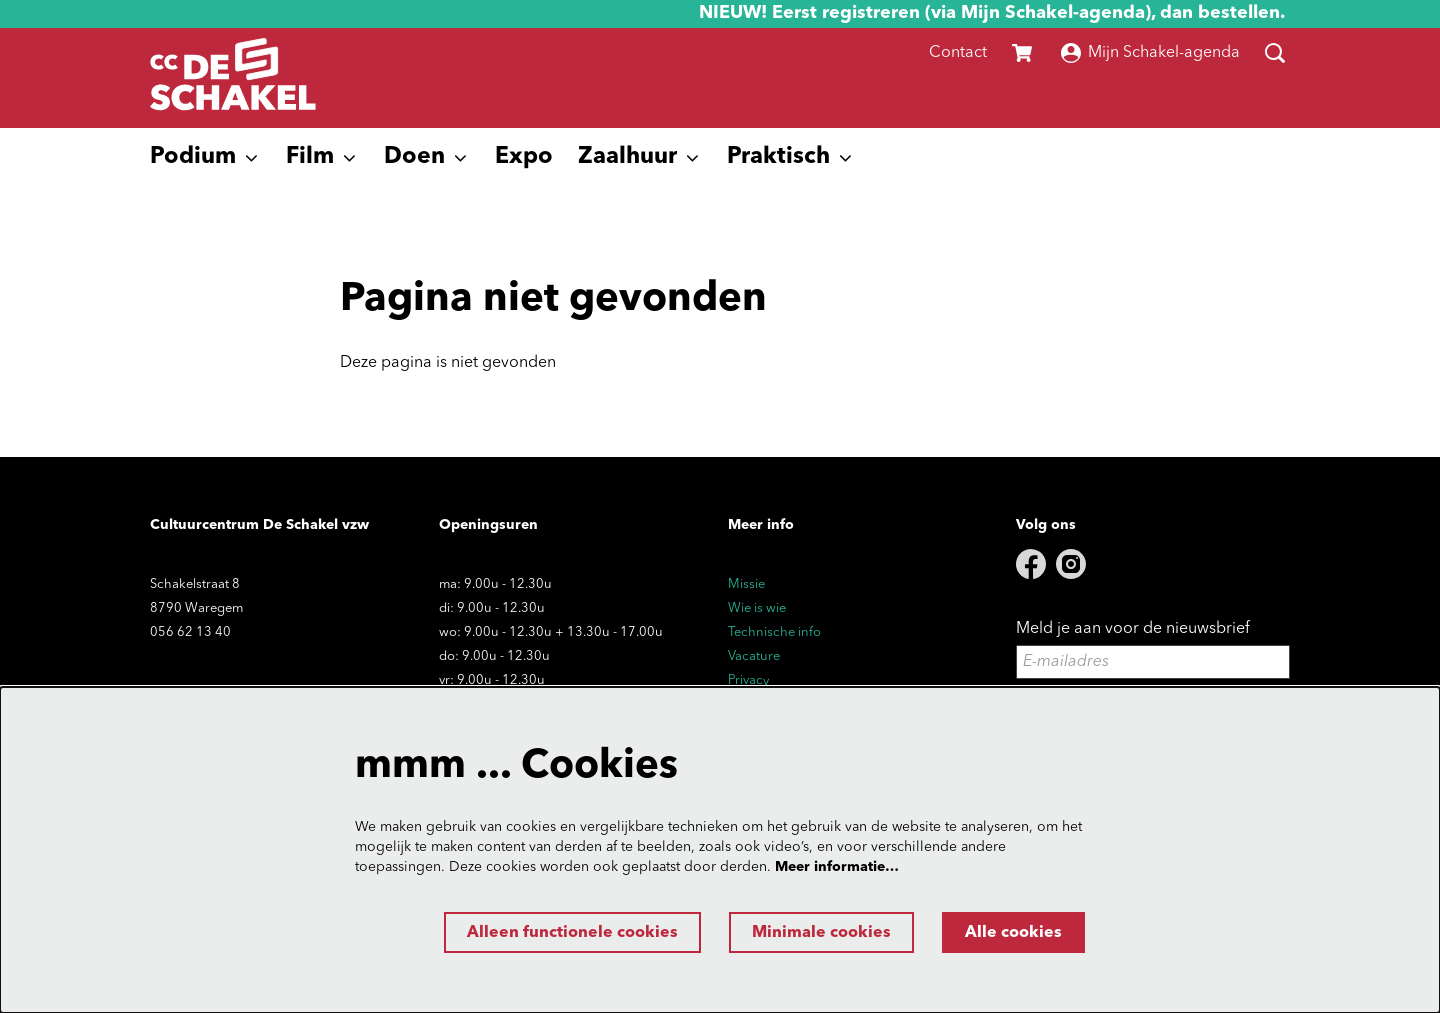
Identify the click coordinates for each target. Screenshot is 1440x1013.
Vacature (754, 656)
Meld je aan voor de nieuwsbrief (1133, 629)
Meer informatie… (837, 867)
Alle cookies (1013, 933)
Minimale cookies (821, 933)
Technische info (774, 632)
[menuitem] (524, 158)
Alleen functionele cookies (572, 933)
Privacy (748, 680)
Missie (746, 584)
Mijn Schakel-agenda (1150, 53)
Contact (958, 53)
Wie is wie (757, 608)
